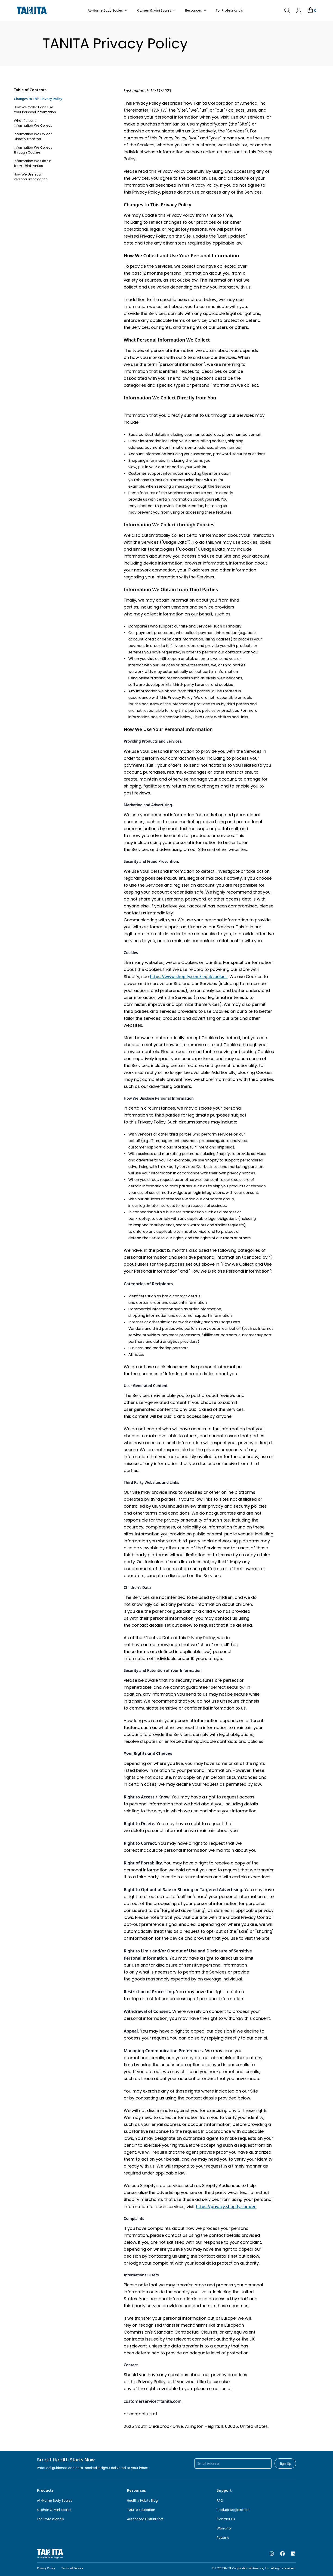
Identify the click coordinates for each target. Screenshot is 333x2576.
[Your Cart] (311, 10)
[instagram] (272, 2553)
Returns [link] (223, 2537)
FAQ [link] (220, 2500)
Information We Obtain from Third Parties (32, 163)
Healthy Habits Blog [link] (142, 2500)
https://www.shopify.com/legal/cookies (189, 976)
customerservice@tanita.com (153, 2401)
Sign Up (285, 2463)
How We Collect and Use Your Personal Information (35, 109)
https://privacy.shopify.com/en (226, 2206)
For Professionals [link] (50, 2519)
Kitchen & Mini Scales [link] (54, 2509)
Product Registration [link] (233, 2509)
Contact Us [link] (226, 2519)
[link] (287, 10)
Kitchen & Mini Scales (156, 10)
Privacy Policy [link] (46, 2568)
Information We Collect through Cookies (33, 150)
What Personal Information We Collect (33, 123)
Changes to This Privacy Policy (38, 99)
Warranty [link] (224, 2528)
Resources (196, 10)
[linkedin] (293, 2553)
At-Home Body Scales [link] (54, 2500)
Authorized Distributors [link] (145, 2519)
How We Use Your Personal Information (31, 177)
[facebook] (282, 2553)
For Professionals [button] (229, 10)
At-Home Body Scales (108, 10)
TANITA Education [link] (141, 2509)
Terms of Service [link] (72, 2568)
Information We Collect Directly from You (33, 136)
